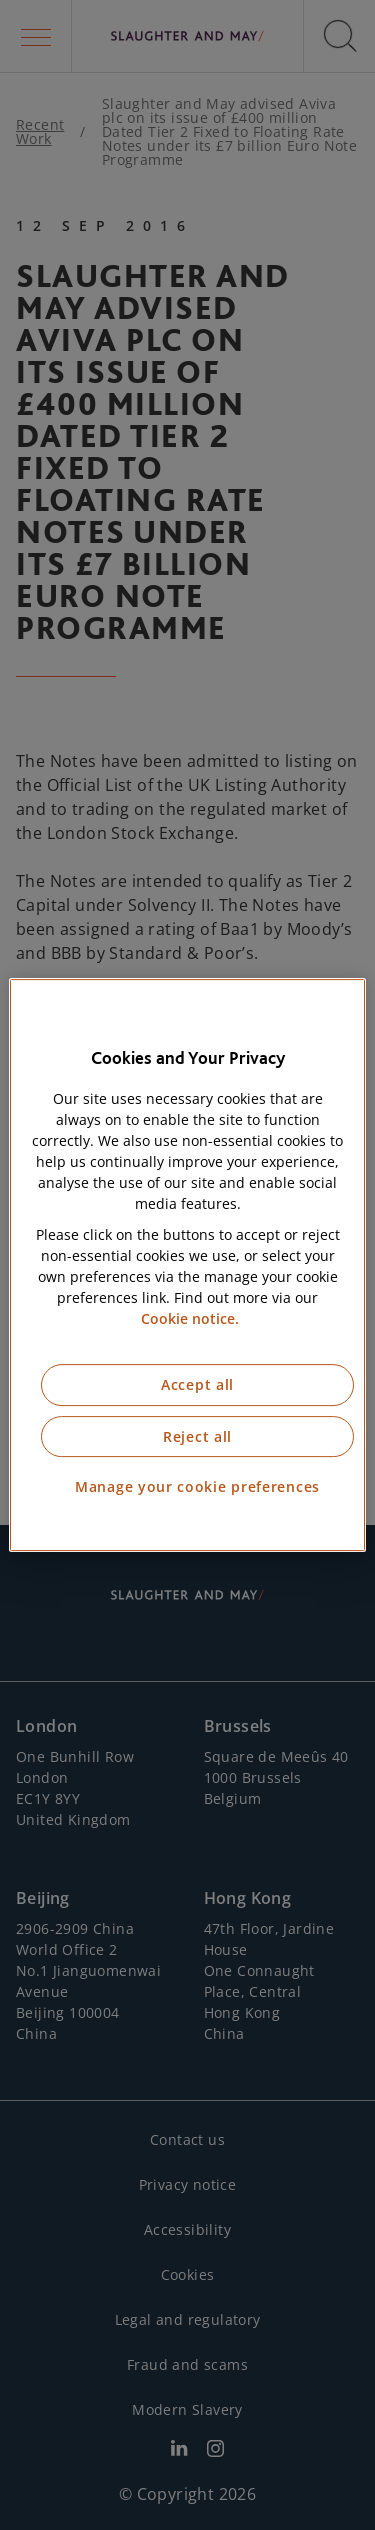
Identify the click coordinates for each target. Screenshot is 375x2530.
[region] (187, 1265)
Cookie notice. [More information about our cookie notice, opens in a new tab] (190, 1318)
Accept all (197, 1384)
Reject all (197, 1436)
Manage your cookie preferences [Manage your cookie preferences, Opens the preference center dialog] (197, 1486)
